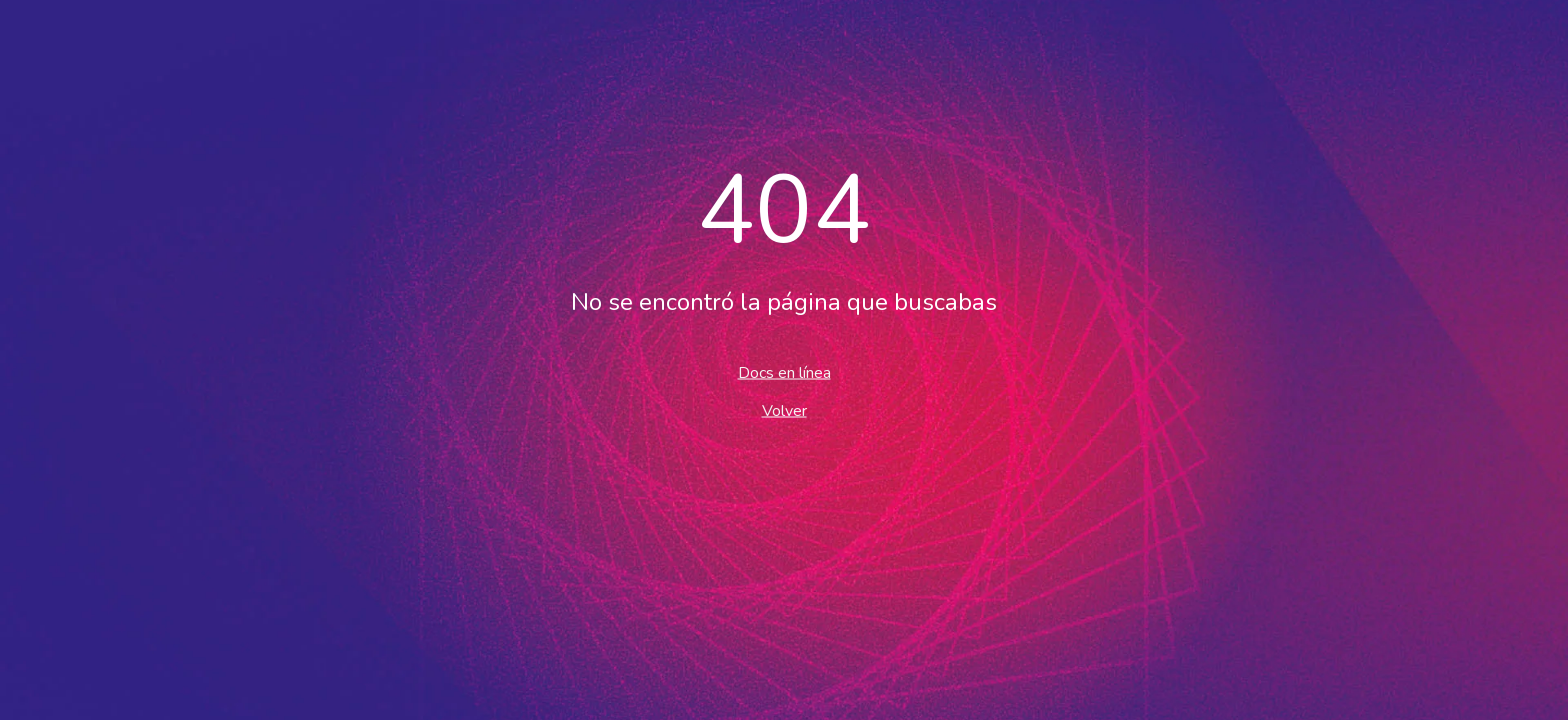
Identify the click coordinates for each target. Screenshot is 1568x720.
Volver (784, 411)
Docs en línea (784, 373)
